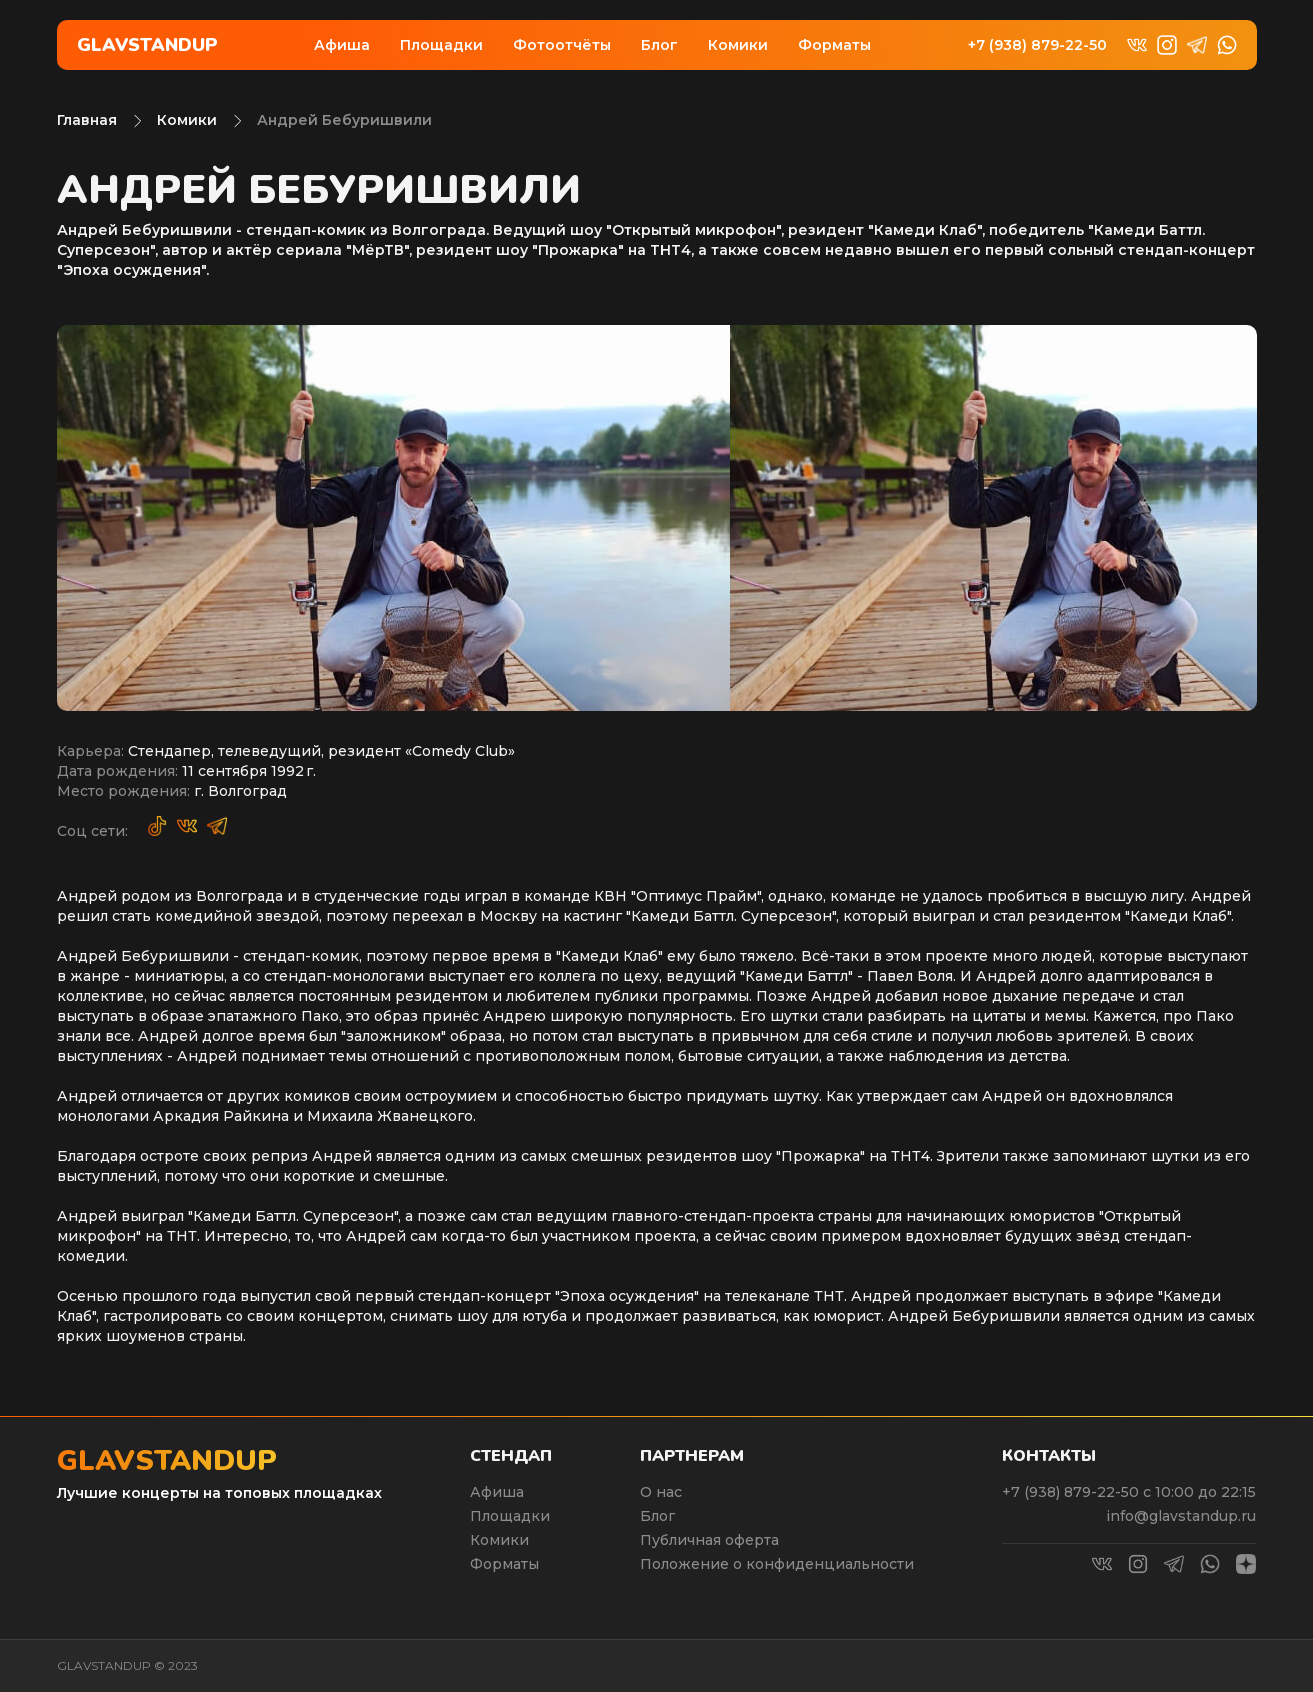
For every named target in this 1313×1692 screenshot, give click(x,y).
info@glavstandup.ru (1181, 1516)
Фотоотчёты (562, 45)
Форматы (834, 45)
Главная (87, 120)
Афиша (342, 45)
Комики (738, 45)
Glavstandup (147, 45)
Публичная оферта (709, 1540)
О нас (661, 1492)
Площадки (441, 45)
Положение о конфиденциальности (777, 1564)
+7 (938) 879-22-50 (1037, 45)
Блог (659, 45)
